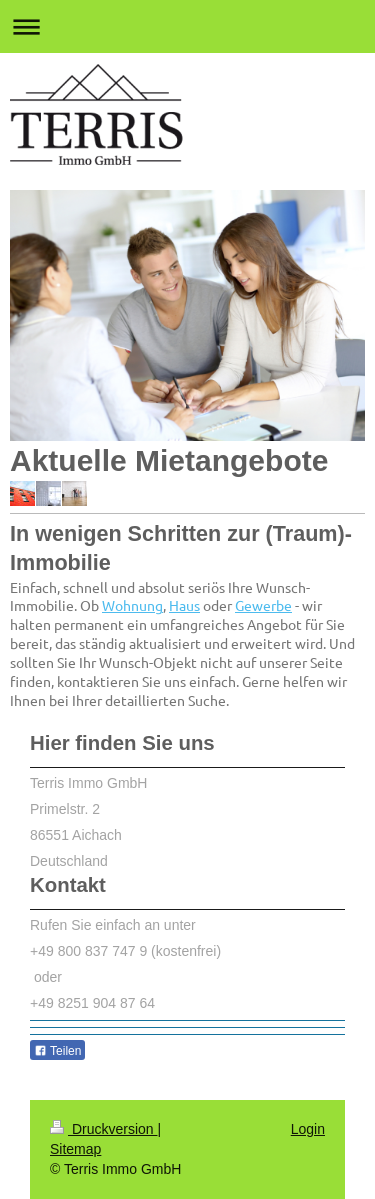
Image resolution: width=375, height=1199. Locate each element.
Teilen (57, 1051)
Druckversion (103, 1129)
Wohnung (132, 605)
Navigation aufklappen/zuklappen (187, 26)
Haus (184, 605)
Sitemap (75, 1149)
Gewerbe (263, 605)
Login (308, 1129)
